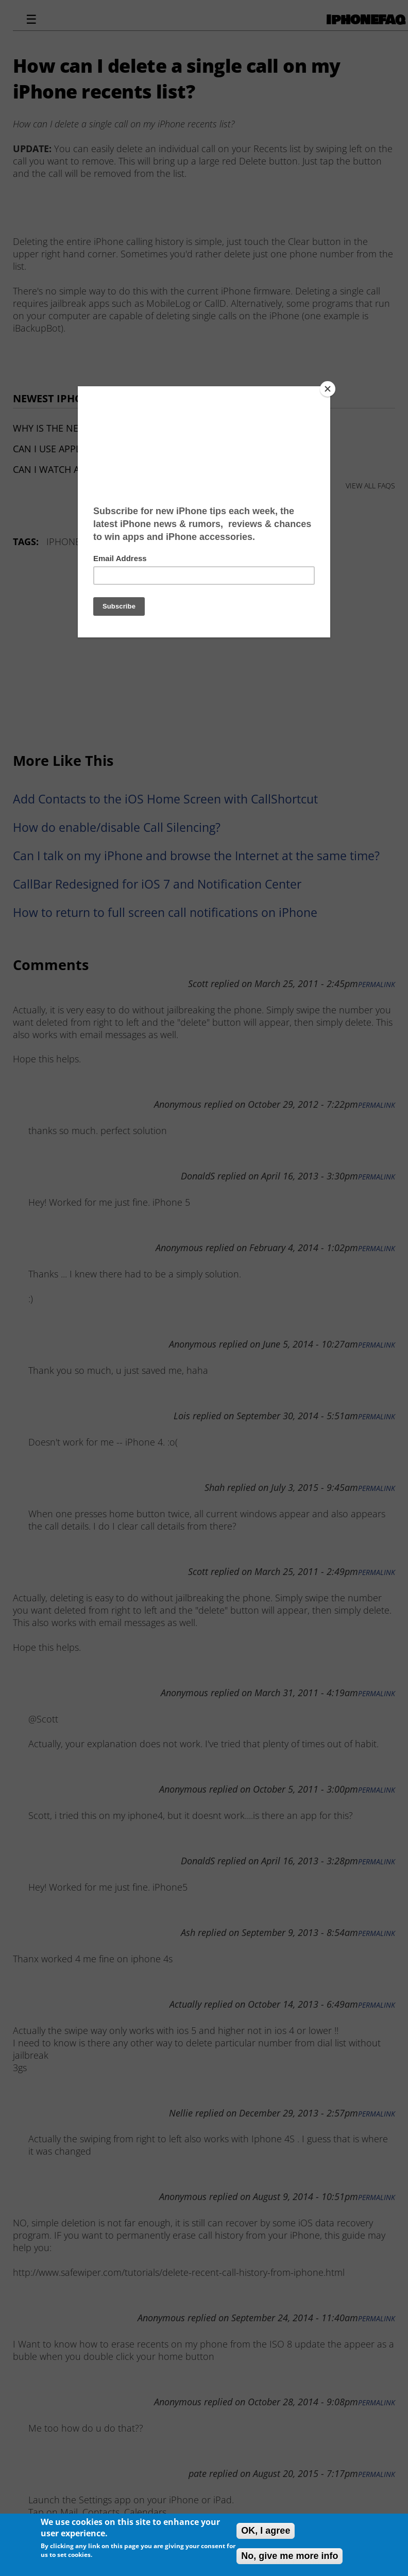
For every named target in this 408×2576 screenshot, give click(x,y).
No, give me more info (289, 2556)
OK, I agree (265, 2530)
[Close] (327, 389)
